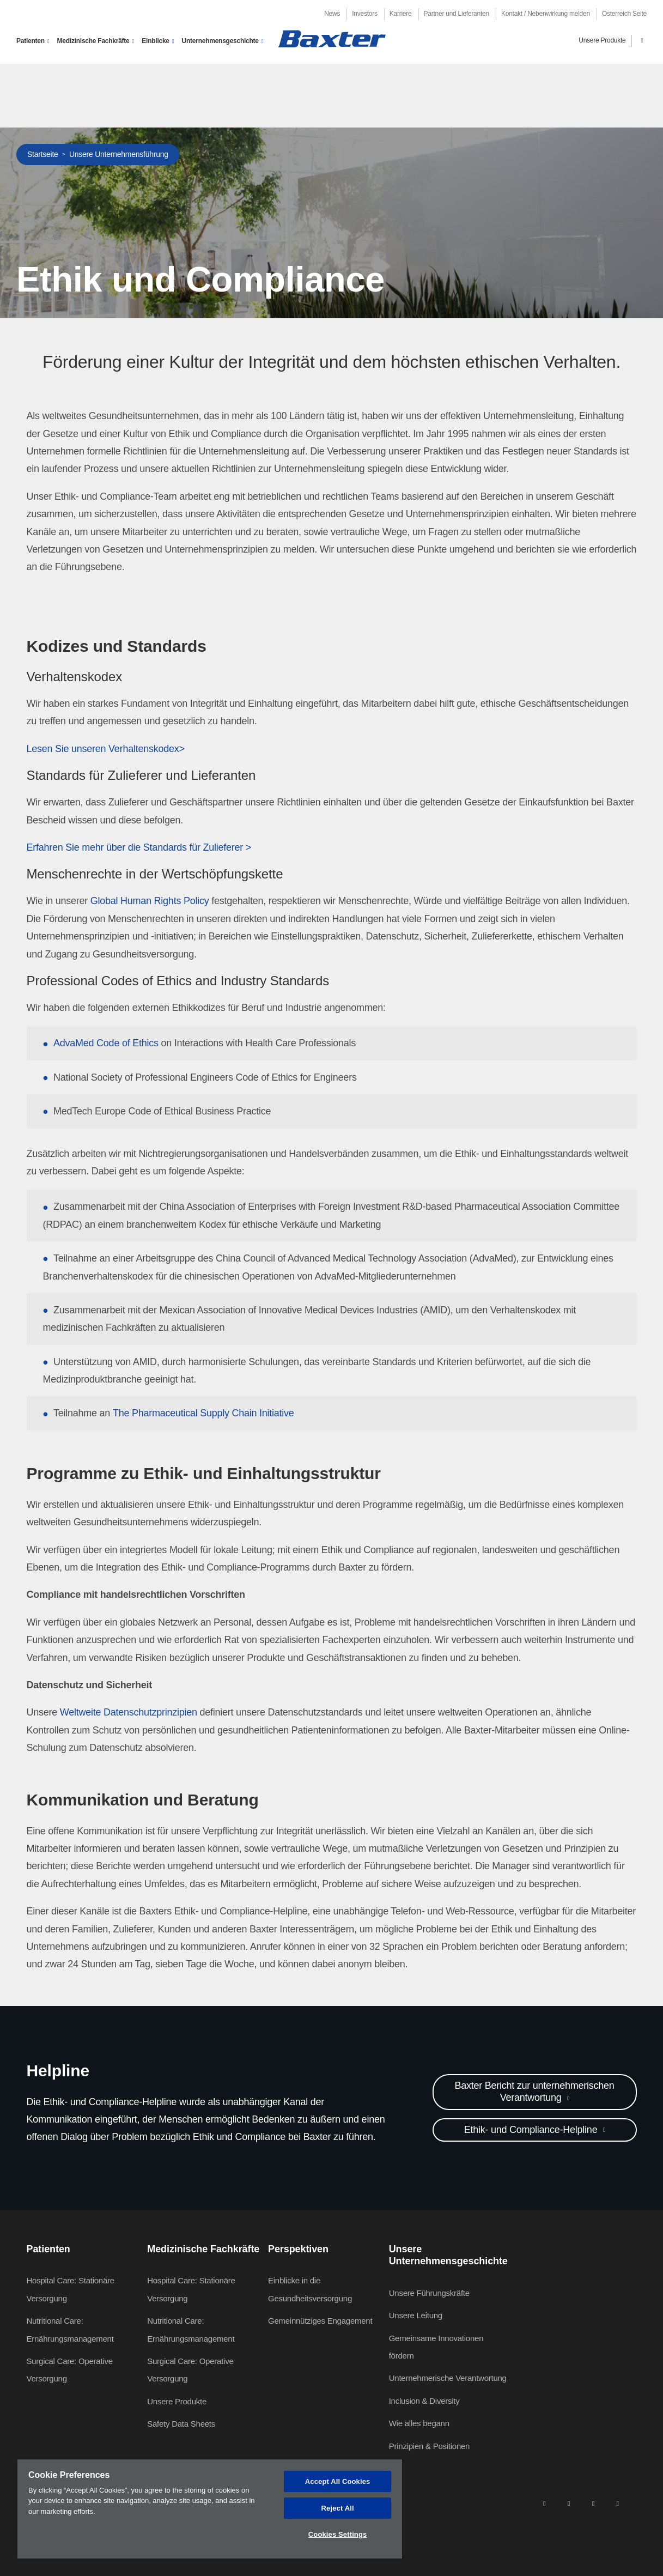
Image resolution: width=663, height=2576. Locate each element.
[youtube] (618, 2503)
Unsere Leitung (415, 2315)
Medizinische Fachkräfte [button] (93, 41)
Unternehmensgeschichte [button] (220, 41)
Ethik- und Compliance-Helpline (532, 2129)
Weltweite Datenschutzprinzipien (128, 1712)
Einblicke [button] (155, 41)
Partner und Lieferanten (456, 13)
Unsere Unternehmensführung (118, 154)
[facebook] (569, 2503)
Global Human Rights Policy (149, 900)
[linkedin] (544, 2503)
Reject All (337, 2508)
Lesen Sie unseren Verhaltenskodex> (106, 748)
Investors (364, 13)
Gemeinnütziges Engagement (320, 2320)
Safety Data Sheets (181, 2423)
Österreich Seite (624, 13)
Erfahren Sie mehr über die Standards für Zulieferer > (139, 847)
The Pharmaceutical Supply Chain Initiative (203, 1413)
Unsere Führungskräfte (429, 2293)
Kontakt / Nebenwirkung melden (545, 13)
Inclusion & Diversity (424, 2400)
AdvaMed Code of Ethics (106, 1043)
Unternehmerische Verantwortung (448, 2378)
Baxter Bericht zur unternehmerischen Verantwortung (534, 2091)
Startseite (42, 154)
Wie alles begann (419, 2423)
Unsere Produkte (602, 40)
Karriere (401, 13)
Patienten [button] (30, 41)
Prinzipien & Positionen (429, 2446)
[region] (209, 2509)
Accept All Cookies (337, 2481)
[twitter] (593, 2503)
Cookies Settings (337, 2534)
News (332, 13)
